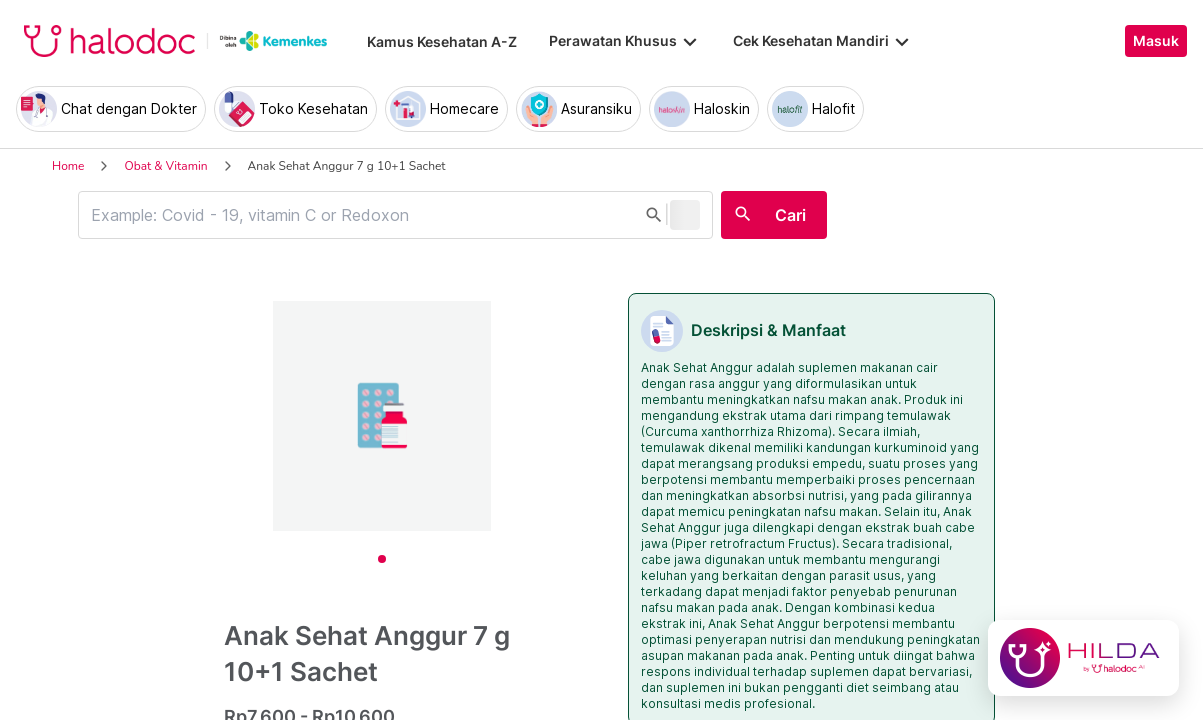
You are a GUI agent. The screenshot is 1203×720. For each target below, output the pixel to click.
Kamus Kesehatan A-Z (442, 41)
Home (68, 166)
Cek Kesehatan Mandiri (823, 41)
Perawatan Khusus (625, 41)
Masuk (1156, 41)
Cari (790, 215)
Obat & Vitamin (165, 166)
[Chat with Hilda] (1083, 658)
